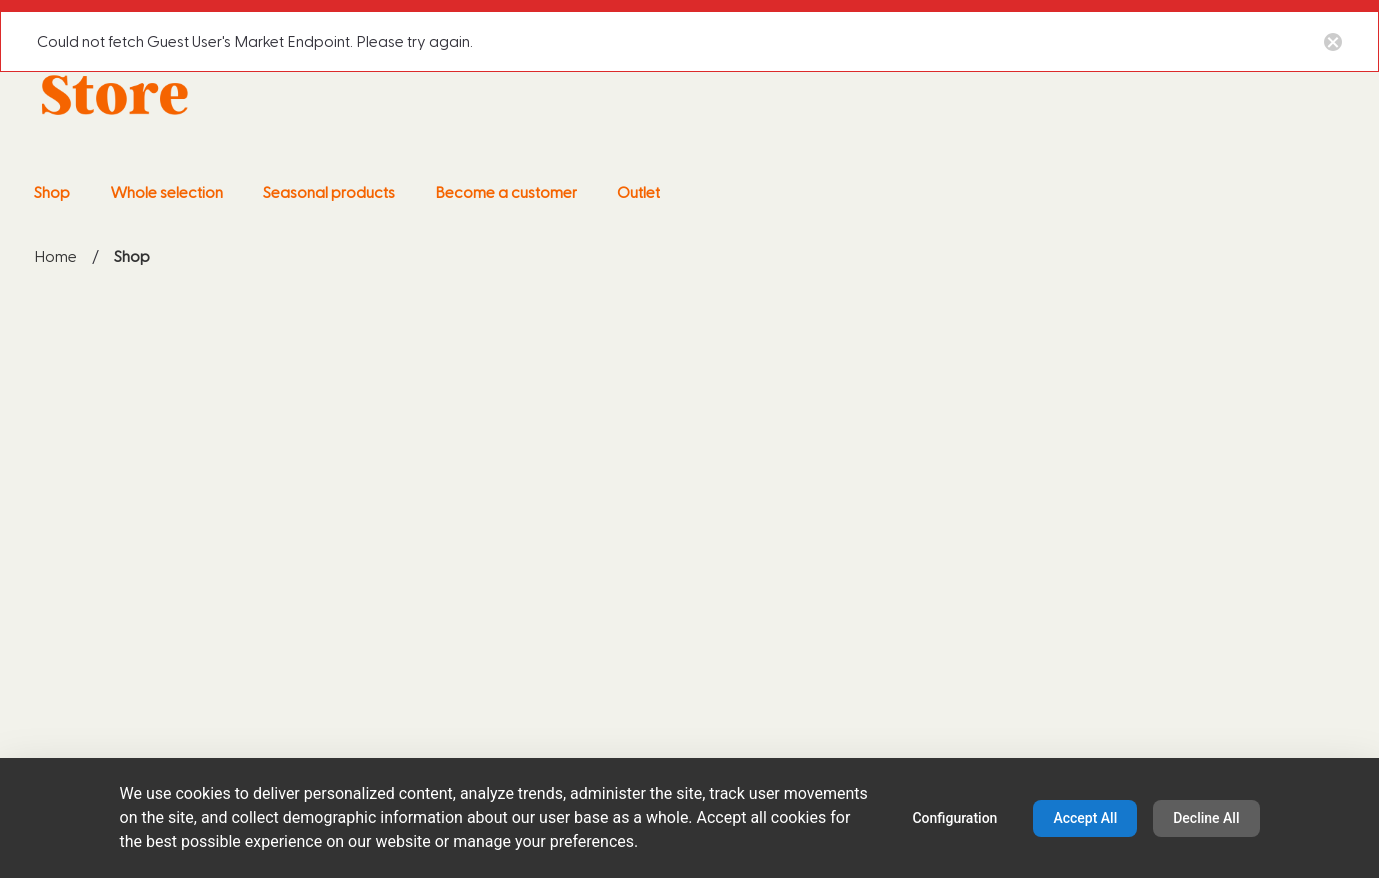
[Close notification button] (1333, 41)
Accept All (1085, 818)
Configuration (954, 818)
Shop (132, 259)
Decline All (1206, 818)
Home (55, 257)
